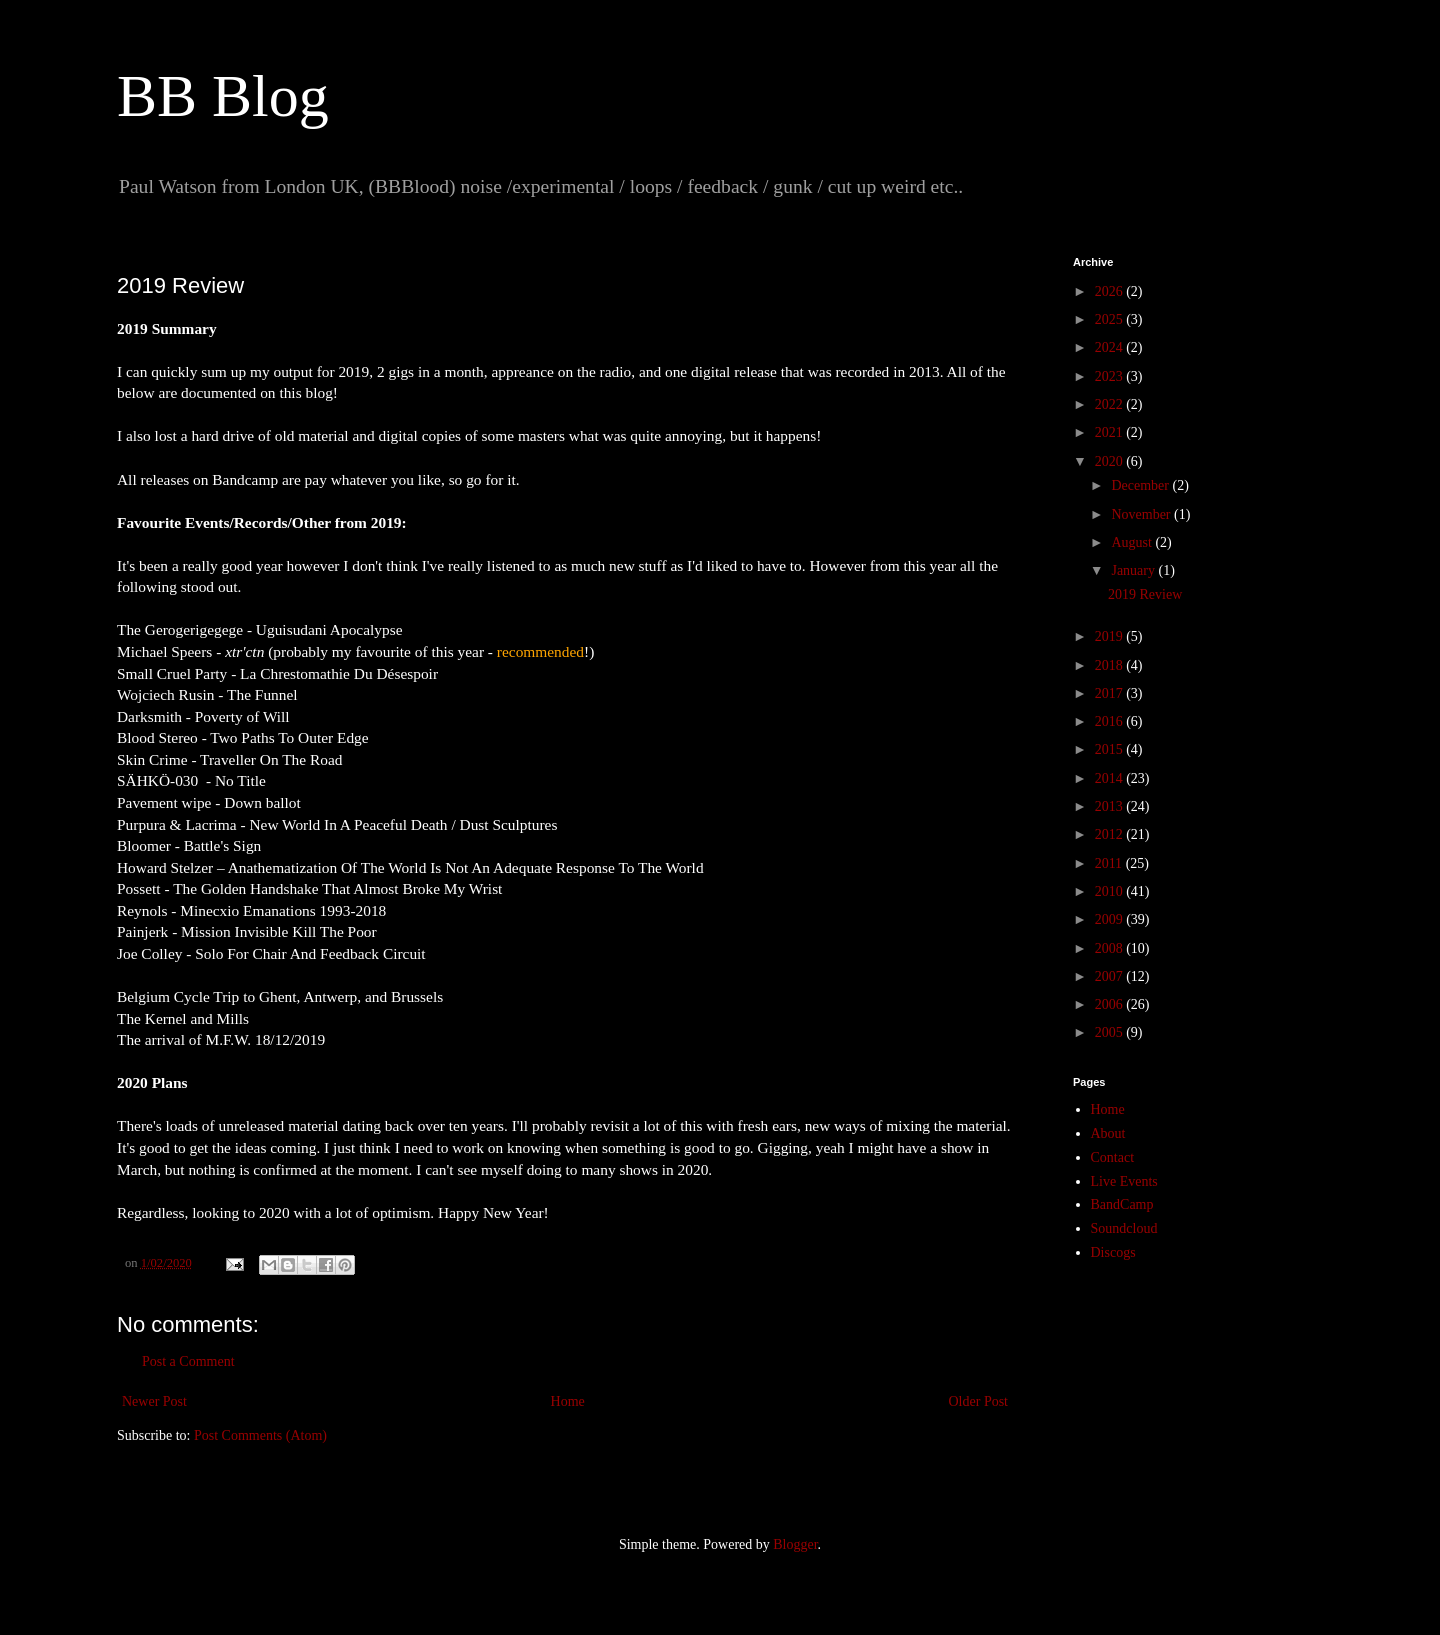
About (1108, 1133)
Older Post (979, 1401)
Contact (1113, 1157)
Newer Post (154, 1401)
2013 (1111, 806)
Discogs (1113, 1252)
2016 (1111, 721)
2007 (1111, 976)
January (1134, 570)
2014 (1111, 778)
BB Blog (223, 96)
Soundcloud (1124, 1228)
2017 (1111, 693)
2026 (1111, 291)
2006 (1111, 1004)
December (1141, 485)
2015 (1111, 749)
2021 (1111, 432)
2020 (1111, 461)
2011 (1110, 863)
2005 (1111, 1032)
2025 (1111, 319)
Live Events (1124, 1181)
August (1133, 542)
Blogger (795, 1544)
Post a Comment (188, 1361)
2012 (1111, 834)
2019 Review (1145, 594)
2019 (1111, 636)
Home (568, 1401)
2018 (1111, 665)
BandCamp (1122, 1204)
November (1142, 514)
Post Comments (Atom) (260, 1435)
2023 (1111, 376)
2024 (1111, 347)
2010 (1111, 891)
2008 (1111, 948)
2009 (1111, 919)
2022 (1111, 404)
